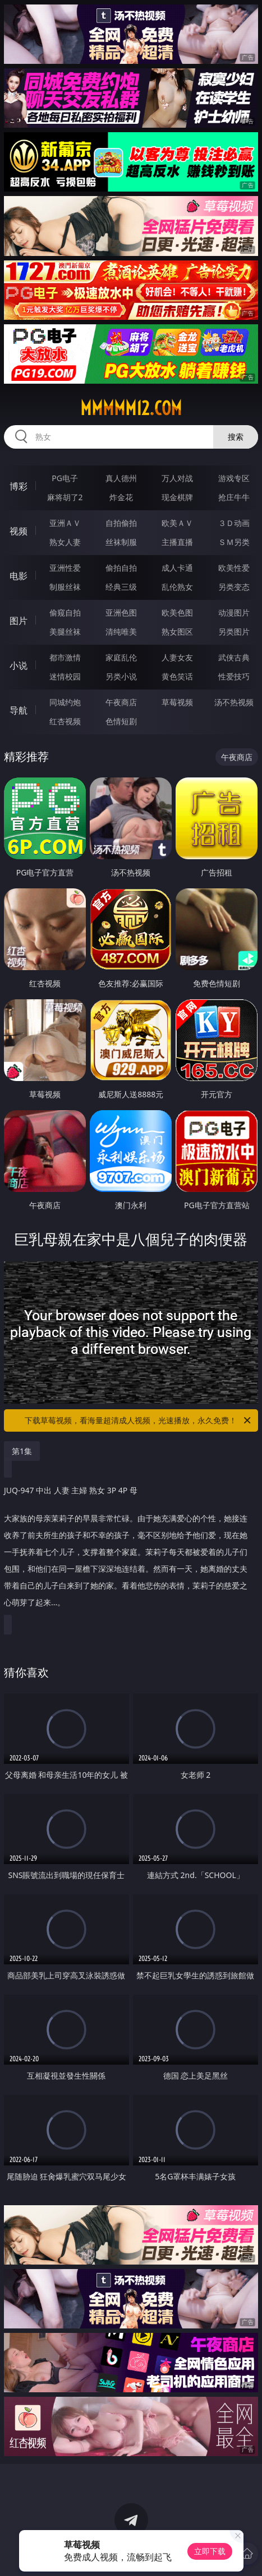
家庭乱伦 (121, 657)
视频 (18, 531)
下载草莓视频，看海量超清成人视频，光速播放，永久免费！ (138, 1420)
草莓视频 (177, 702)
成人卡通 (177, 567)
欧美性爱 (234, 567)
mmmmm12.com (131, 408)
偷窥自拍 (65, 612)
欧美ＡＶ (177, 523)
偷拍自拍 (121, 567)
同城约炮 (65, 702)
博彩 (18, 486)
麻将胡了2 (65, 497)
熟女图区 (177, 631)
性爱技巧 (234, 676)
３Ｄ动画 (234, 523)
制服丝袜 (65, 586)
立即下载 (210, 2551)
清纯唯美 (121, 631)
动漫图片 (234, 612)
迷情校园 (65, 676)
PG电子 (65, 478)
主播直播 (177, 542)
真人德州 (121, 478)
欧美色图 (177, 612)
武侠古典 (234, 657)
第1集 (22, 1451)
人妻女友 (177, 657)
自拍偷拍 (121, 523)
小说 (18, 665)
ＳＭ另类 (234, 542)
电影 (18, 576)
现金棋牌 (177, 497)
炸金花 (121, 497)
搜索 (235, 436)
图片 (18, 620)
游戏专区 (234, 478)
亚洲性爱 (65, 567)
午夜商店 (121, 702)
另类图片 (234, 631)
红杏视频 (65, 721)
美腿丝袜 (65, 631)
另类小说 (121, 676)
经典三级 (121, 586)
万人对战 (177, 478)
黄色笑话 (177, 676)
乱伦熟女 (177, 586)
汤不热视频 (234, 702)
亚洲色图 (121, 612)
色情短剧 (121, 721)
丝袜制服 (121, 542)
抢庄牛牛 (234, 497)
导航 (18, 710)
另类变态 (234, 586)
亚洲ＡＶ (65, 523)
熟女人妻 (65, 542)
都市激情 (65, 657)
